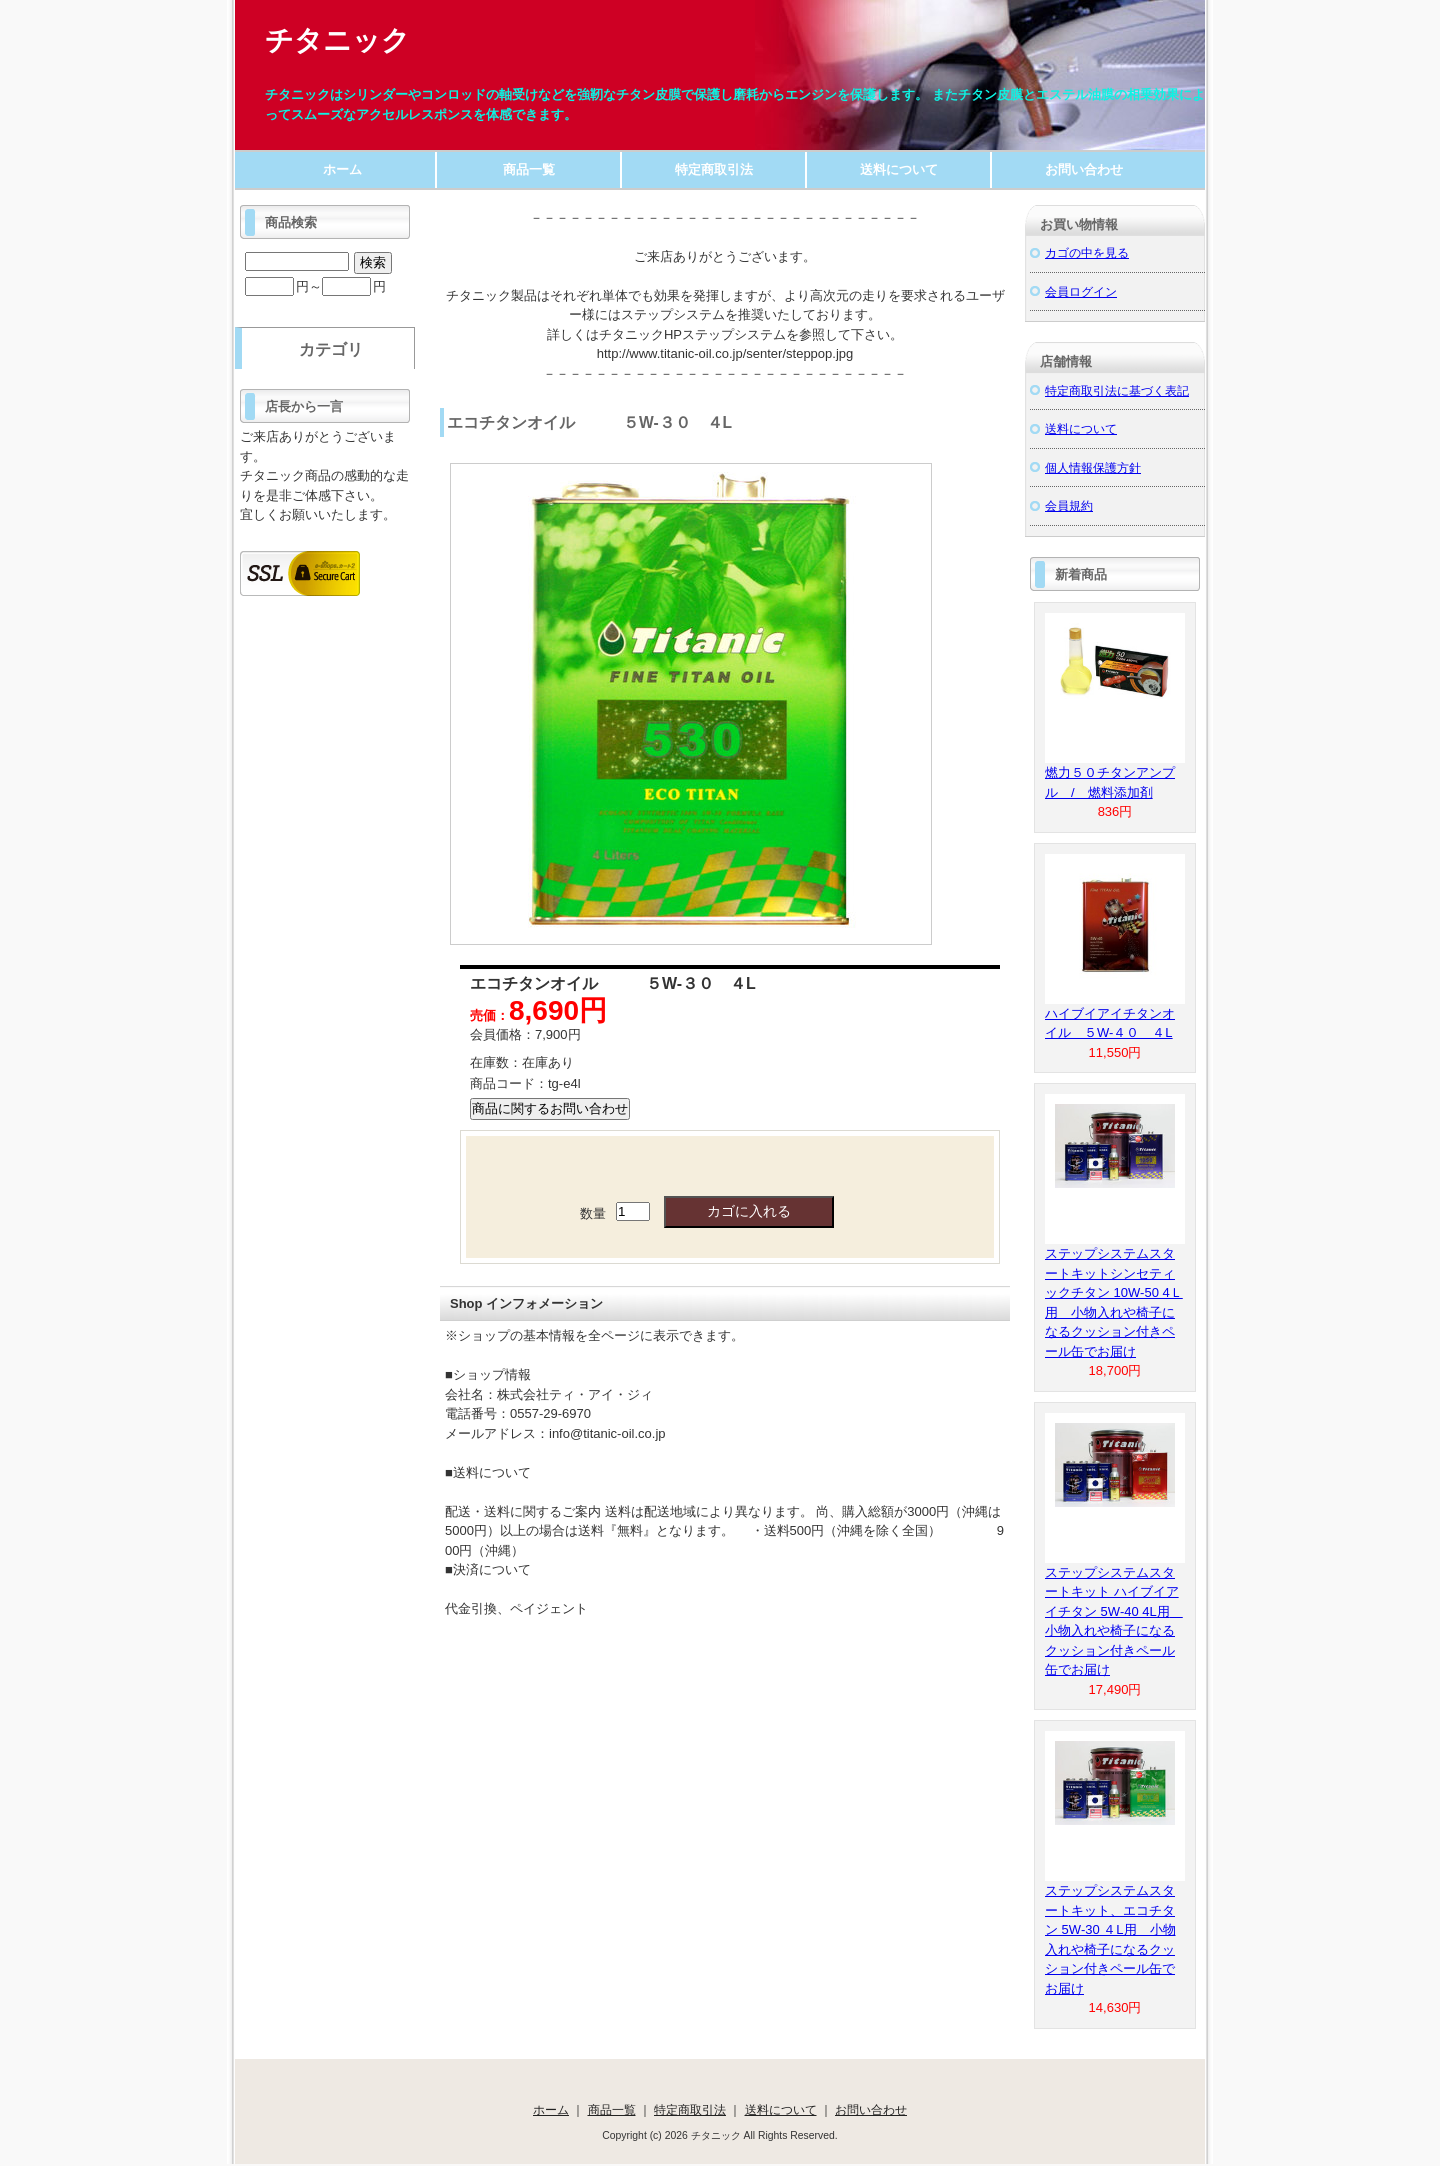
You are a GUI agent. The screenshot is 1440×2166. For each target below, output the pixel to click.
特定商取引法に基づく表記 (1117, 390)
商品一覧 (529, 169)
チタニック (337, 40)
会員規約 (1069, 505)
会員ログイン (1081, 291)
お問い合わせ (1084, 169)
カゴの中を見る (1087, 252)
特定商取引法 (714, 169)
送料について (899, 169)
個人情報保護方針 (1093, 467)
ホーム (342, 169)
